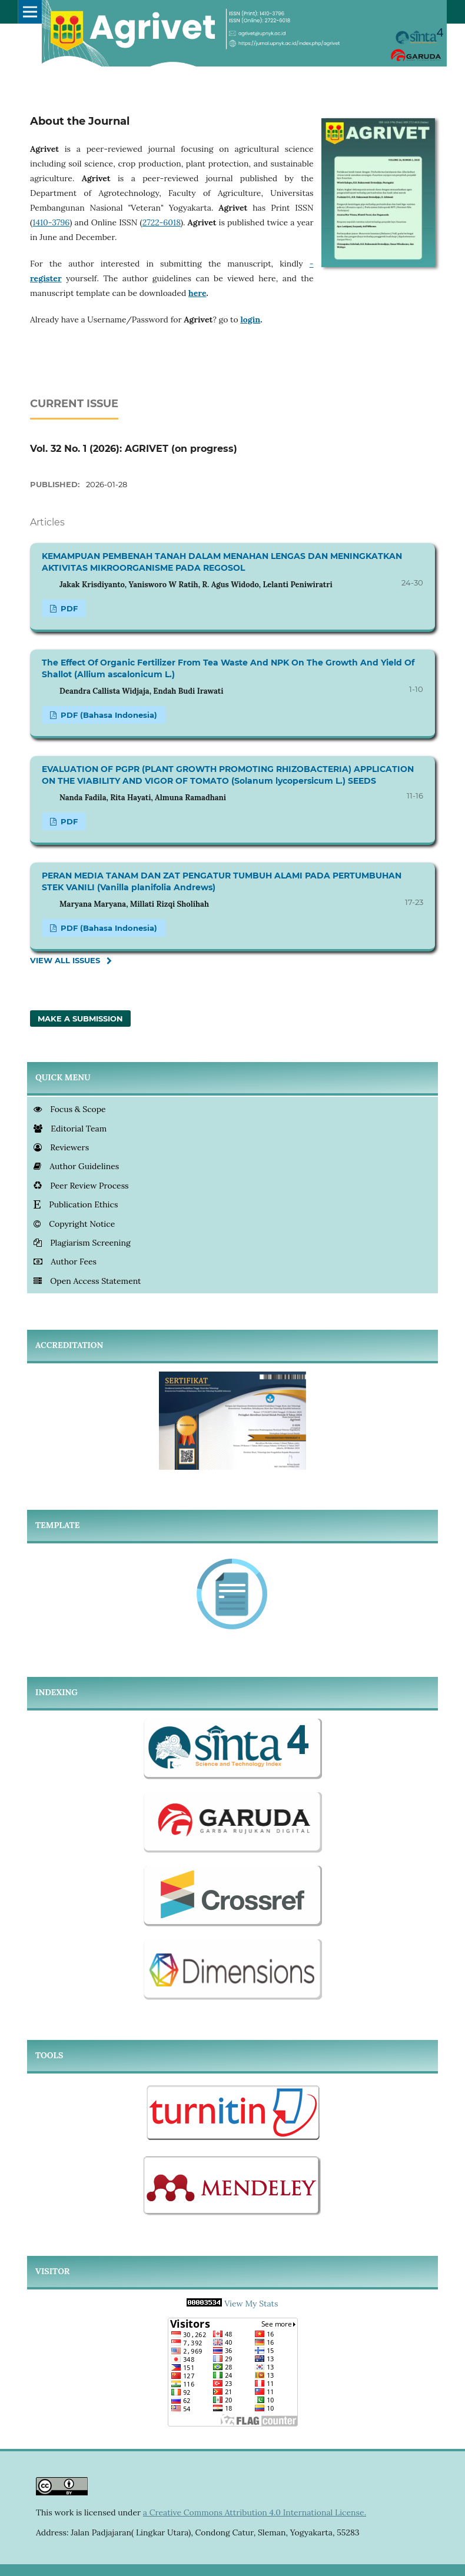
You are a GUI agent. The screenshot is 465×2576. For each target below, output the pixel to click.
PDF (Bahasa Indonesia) (107, 715)
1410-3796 (50, 222)
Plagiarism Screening (82, 1242)
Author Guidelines (76, 1166)
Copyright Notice (74, 1224)
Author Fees (65, 1261)
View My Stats (251, 2303)
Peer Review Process (81, 1185)
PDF (68, 608)
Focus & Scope (70, 1109)
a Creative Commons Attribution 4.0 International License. (254, 2512)
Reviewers (61, 1147)
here (197, 293)
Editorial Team (70, 1128)
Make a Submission (80, 1018)
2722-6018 (161, 222)
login (250, 319)
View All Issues (65, 960)
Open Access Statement (87, 1281)
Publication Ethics (76, 1204)
